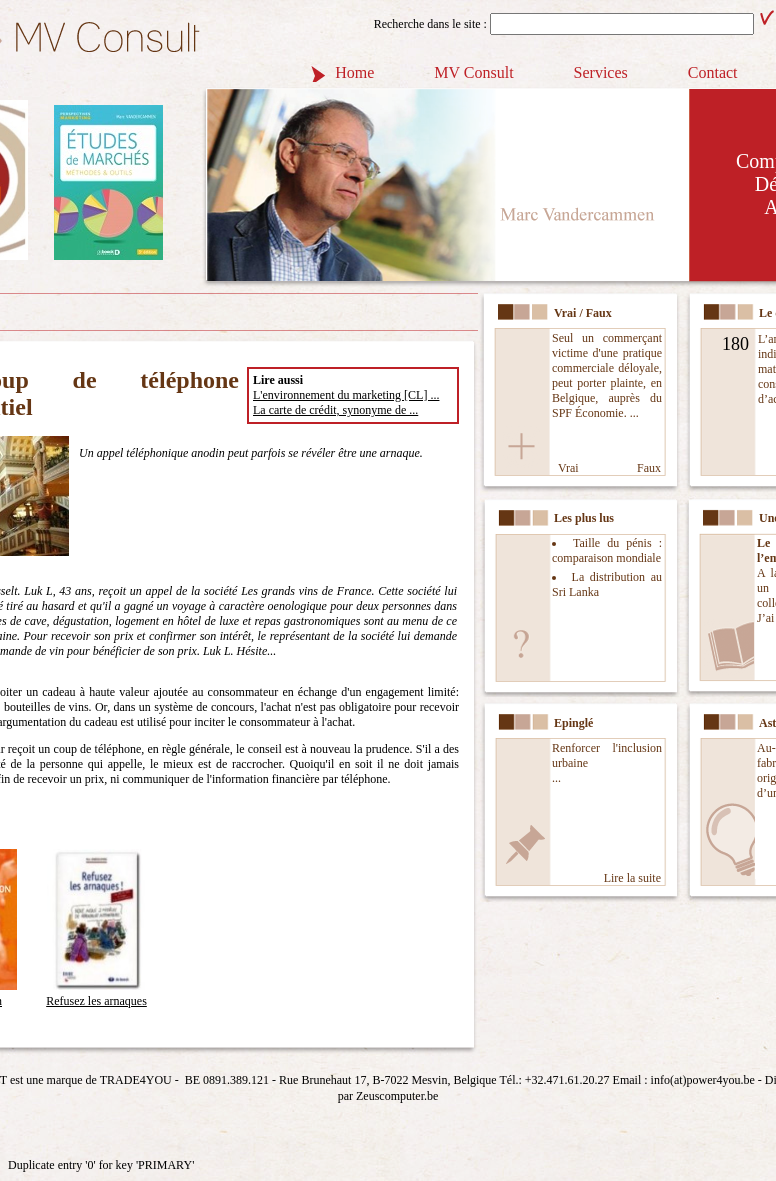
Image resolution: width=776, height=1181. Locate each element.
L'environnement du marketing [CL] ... (346, 395)
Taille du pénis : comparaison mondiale (607, 550)
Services (601, 72)
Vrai (568, 468)
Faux (649, 468)
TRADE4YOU (136, 1080)
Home (354, 72)
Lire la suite (632, 878)
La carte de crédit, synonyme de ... (335, 410)
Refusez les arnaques (96, 993)
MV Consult (473, 72)
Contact (713, 72)
